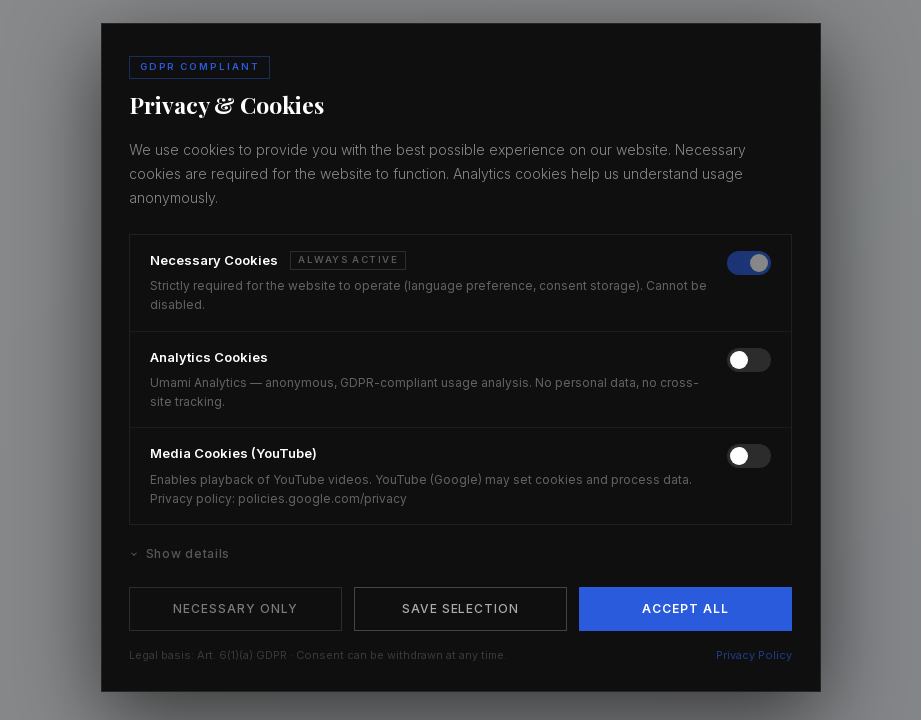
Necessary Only (235, 608)
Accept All (685, 608)
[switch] (749, 263)
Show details (179, 553)
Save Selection (460, 608)
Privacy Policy (754, 655)
